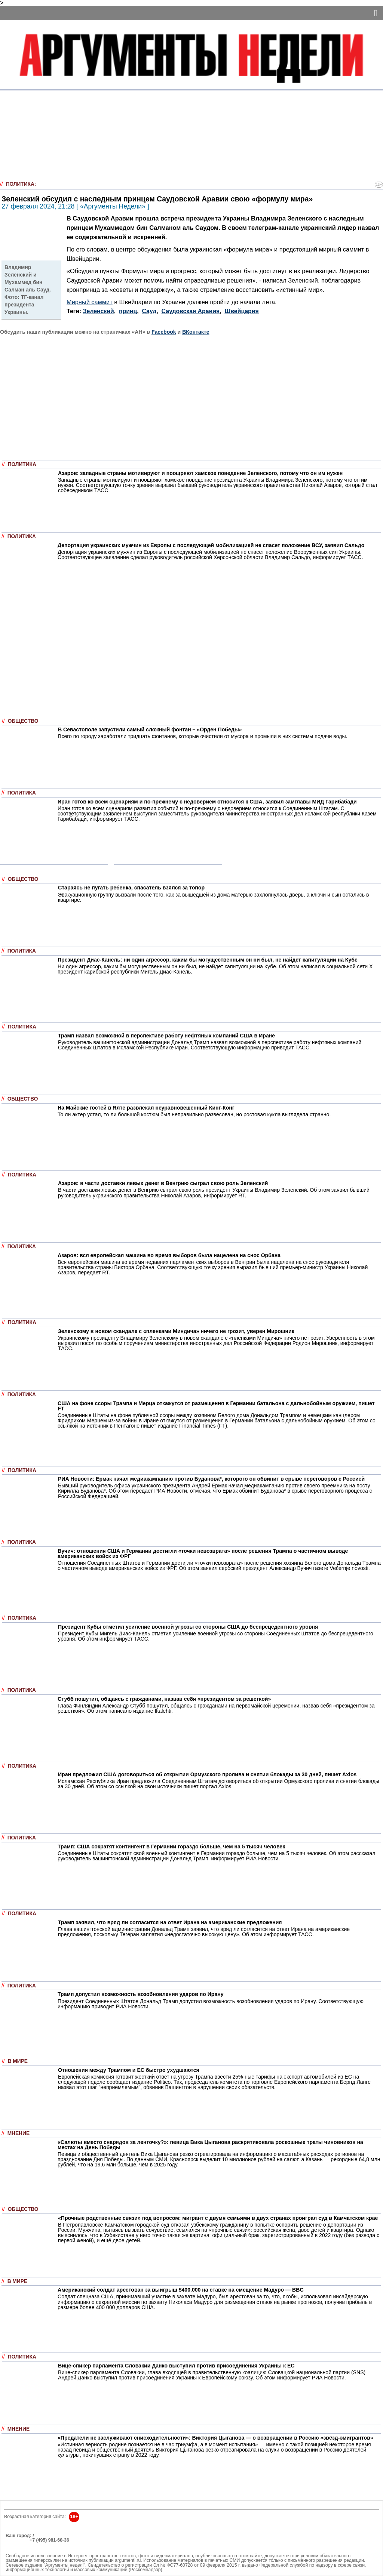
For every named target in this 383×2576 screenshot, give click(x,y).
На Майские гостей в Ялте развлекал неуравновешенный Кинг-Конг (146, 1108)
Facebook (163, 332)
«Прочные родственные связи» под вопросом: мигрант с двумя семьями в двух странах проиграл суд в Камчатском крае (218, 2218)
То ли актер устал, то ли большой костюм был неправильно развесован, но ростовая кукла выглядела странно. (194, 1114)
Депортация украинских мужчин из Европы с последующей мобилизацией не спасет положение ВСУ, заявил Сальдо (211, 545)
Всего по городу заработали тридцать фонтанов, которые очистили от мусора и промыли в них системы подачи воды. (202, 736)
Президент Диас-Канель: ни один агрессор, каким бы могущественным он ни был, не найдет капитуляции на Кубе (208, 960)
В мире (18, 2061)
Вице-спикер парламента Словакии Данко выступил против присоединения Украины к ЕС (176, 2366)
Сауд (149, 311)
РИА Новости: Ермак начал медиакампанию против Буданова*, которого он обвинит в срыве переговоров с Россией (211, 1479)
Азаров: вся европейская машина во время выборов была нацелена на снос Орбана (169, 1255)
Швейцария (241, 311)
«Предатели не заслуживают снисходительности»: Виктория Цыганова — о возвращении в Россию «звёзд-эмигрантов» (215, 2438)
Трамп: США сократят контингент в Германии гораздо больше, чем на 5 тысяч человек (171, 1847)
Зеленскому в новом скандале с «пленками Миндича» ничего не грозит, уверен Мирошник (176, 1331)
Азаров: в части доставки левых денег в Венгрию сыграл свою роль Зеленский (163, 1183)
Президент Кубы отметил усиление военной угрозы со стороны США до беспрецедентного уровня (188, 1627)
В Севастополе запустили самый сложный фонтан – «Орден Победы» (150, 729)
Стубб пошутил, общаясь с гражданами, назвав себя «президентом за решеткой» (164, 1699)
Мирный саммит (90, 302)
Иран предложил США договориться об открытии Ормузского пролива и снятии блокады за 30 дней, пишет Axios (207, 1774)
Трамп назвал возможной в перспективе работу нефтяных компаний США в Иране (166, 1036)
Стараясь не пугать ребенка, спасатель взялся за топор (131, 888)
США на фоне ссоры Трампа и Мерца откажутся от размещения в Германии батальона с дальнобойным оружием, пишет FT (216, 1406)
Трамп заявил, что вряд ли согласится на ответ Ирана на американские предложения (170, 1922)
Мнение (18, 2133)
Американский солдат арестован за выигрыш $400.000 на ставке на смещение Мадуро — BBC (181, 2290)
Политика (20, 184)
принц (128, 311)
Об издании (19, 2544)
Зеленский (98, 311)
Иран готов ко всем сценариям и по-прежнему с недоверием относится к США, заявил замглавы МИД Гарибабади (207, 802)
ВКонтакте (195, 332)
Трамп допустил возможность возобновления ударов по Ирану (141, 1994)
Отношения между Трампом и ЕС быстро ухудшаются (128, 2070)
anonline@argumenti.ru (29, 2551)
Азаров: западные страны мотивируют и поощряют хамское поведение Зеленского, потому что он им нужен (200, 473)
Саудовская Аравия (191, 311)
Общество (23, 721)
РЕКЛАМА (17, 2540)
